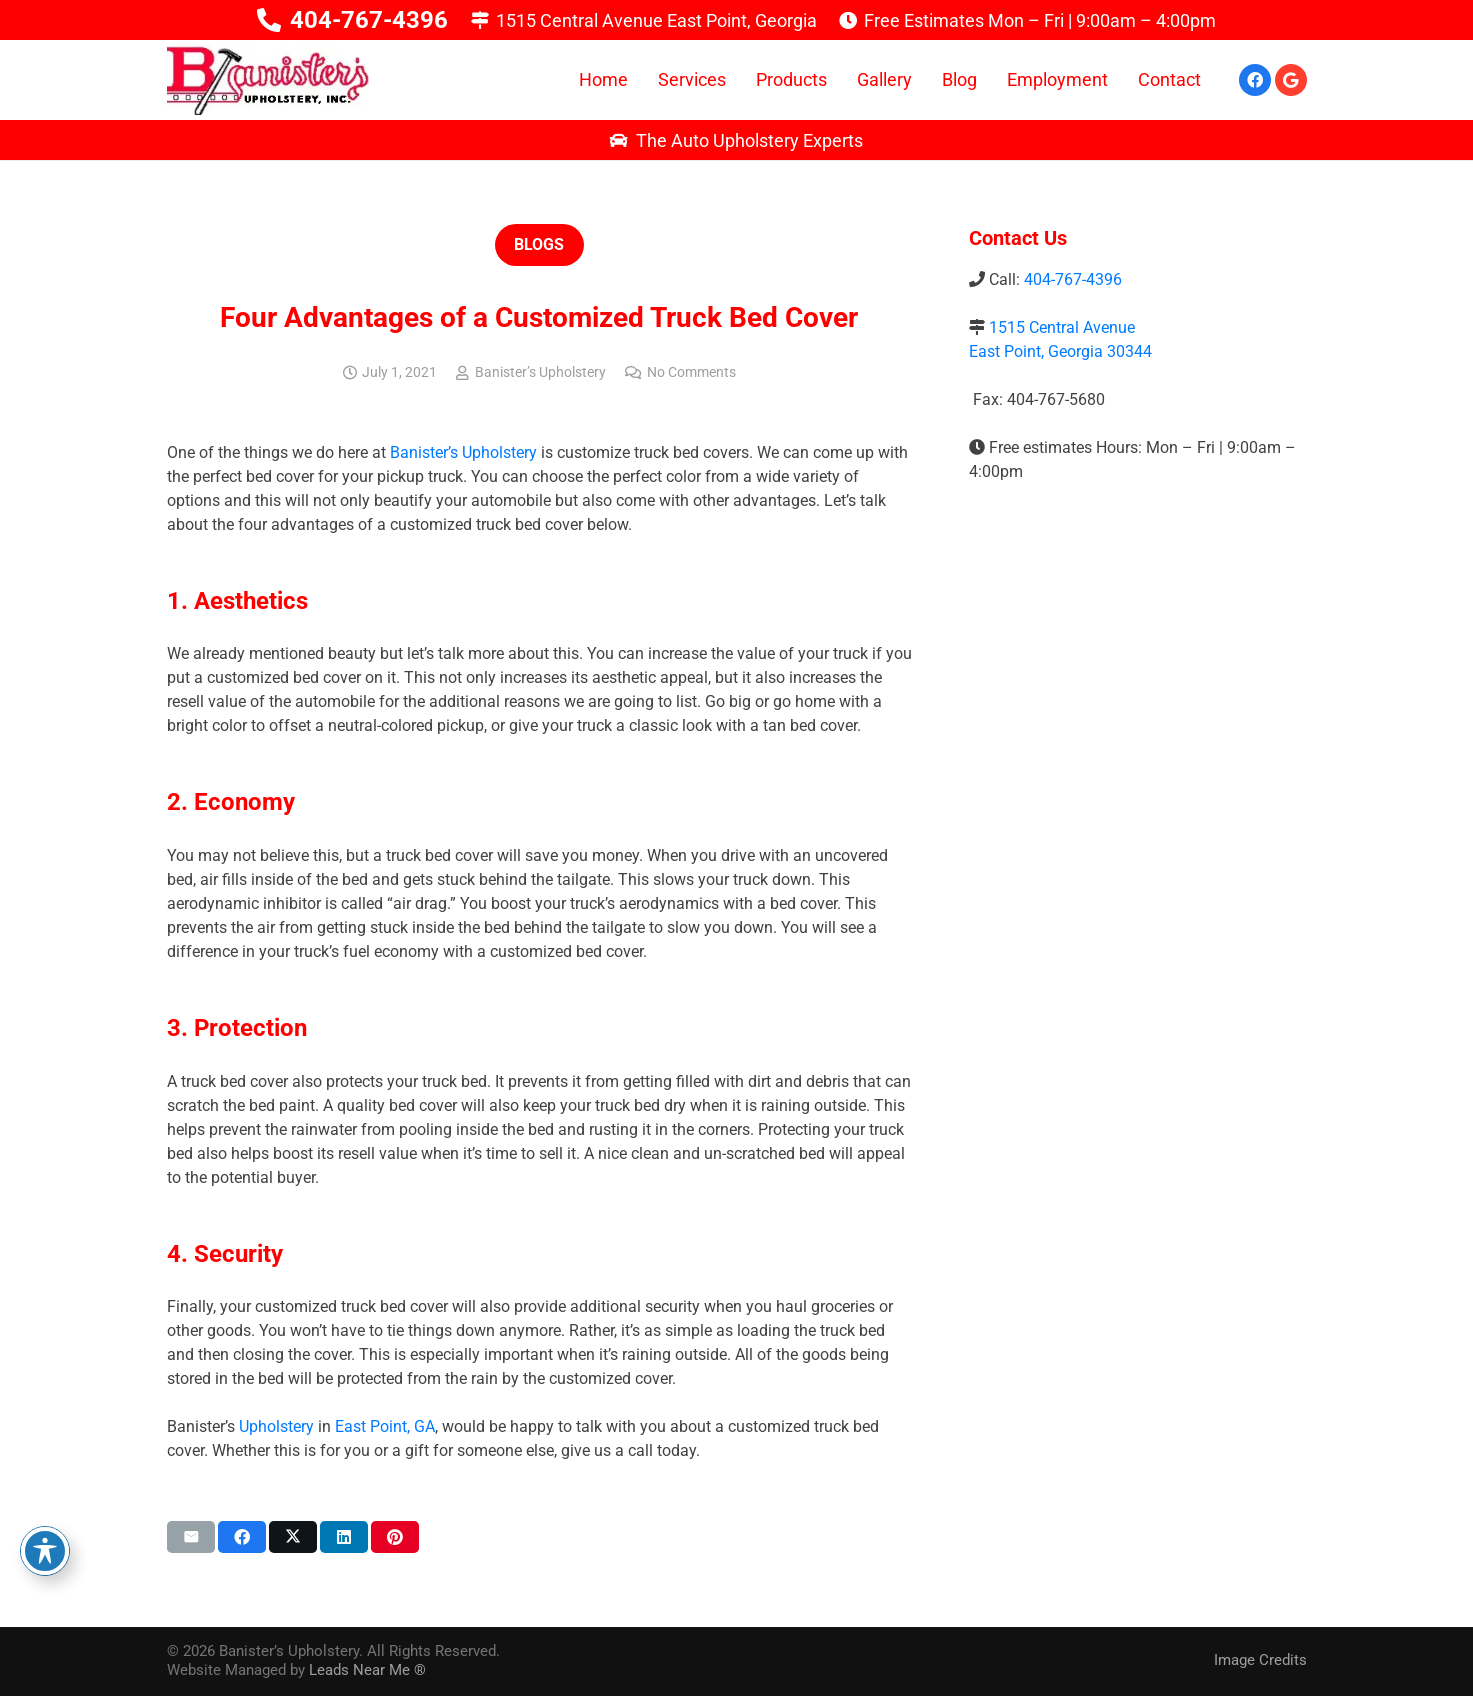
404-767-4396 (1073, 279)
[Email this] (191, 1537)
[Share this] (242, 1537)
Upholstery (276, 1426)
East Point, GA (385, 1426)
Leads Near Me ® (367, 1670)
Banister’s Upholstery (540, 372)
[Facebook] (1255, 80)
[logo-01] (268, 80)
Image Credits (1260, 1660)
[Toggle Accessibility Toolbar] (45, 1551)
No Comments (691, 372)
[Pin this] (395, 1537)
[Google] (1291, 80)
